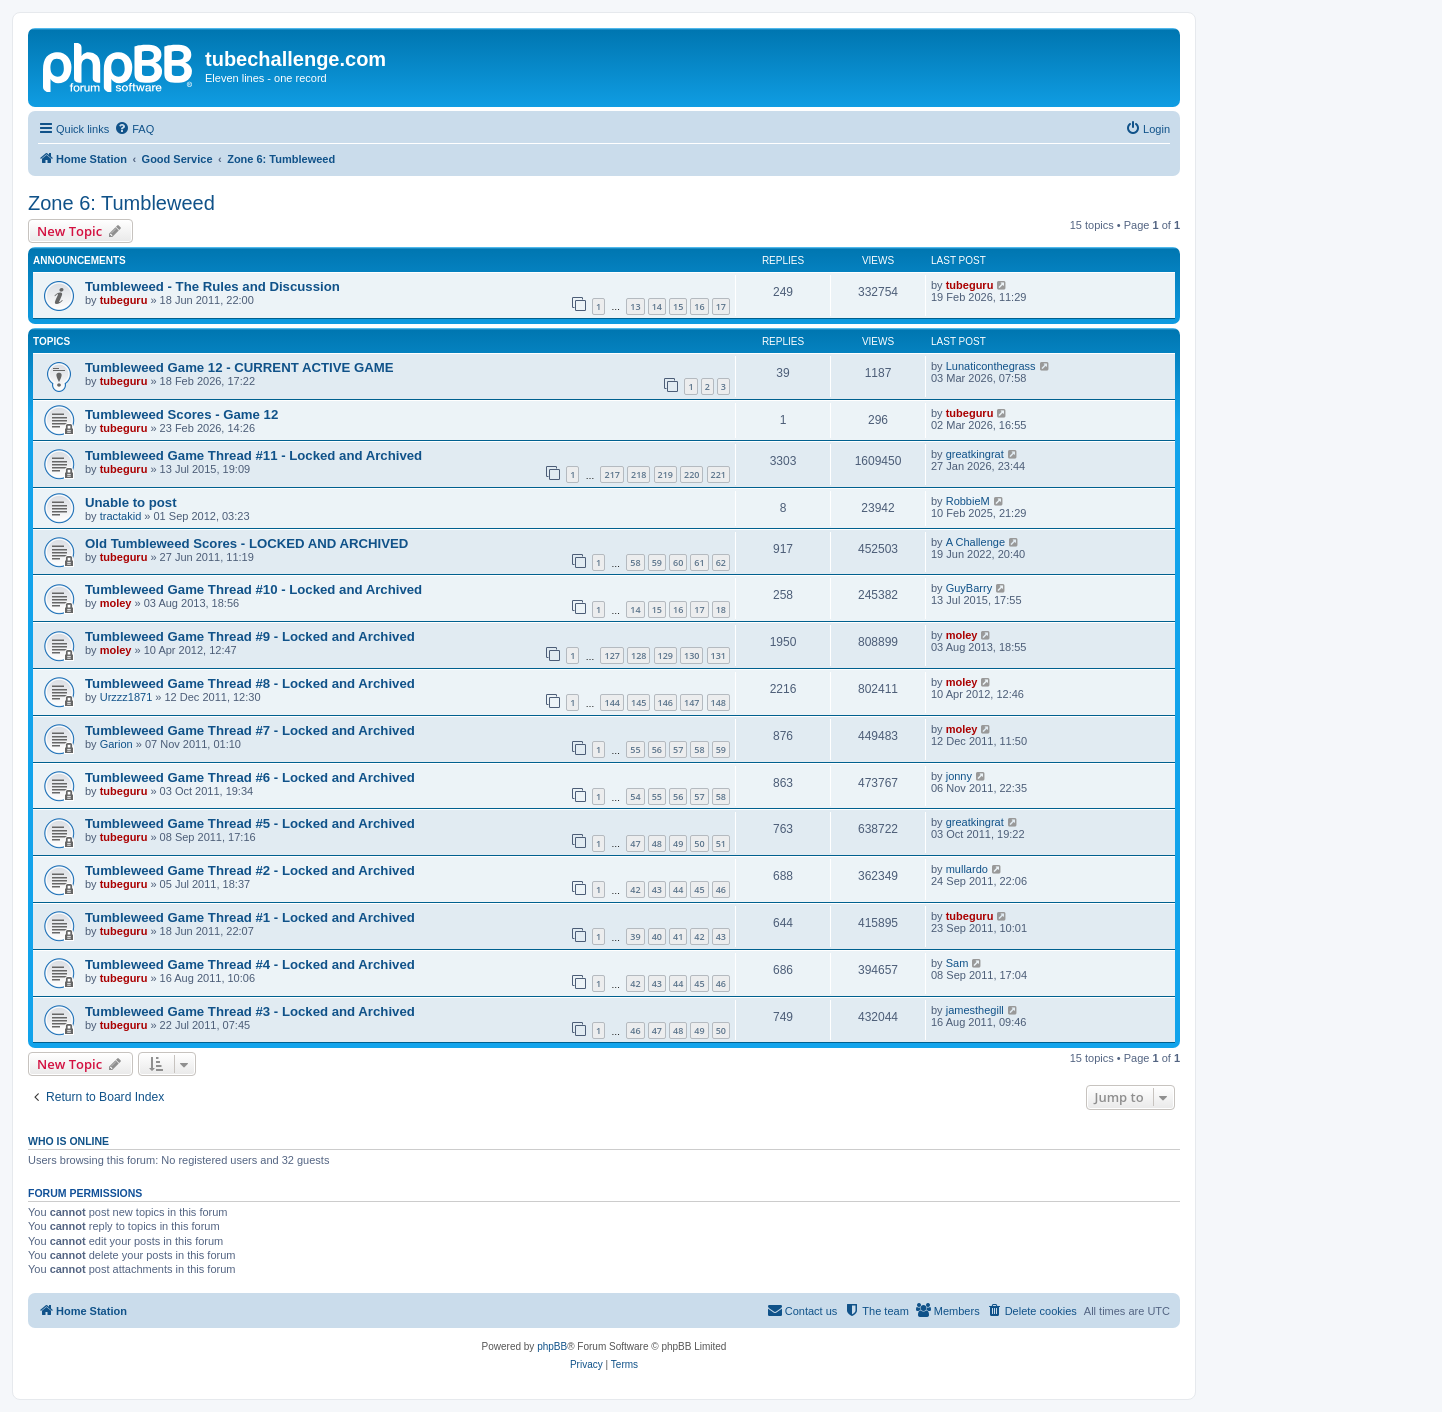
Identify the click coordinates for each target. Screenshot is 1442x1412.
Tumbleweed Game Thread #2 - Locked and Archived (250, 870)
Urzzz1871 (126, 697)
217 (611, 474)
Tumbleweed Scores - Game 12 (181, 414)
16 (699, 306)
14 (657, 306)
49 (678, 843)
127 (611, 655)
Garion (116, 744)
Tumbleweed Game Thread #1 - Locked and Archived (250, 917)
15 (678, 306)
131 (718, 655)
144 (611, 702)
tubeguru (124, 300)
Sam (957, 963)
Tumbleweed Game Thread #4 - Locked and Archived (250, 964)
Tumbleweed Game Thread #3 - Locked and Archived (250, 1011)
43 (657, 889)
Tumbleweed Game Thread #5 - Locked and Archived (250, 823)
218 (638, 474)
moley (116, 603)
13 (635, 306)
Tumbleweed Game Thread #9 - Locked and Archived (250, 636)
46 (721, 889)
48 (657, 843)
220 (691, 474)
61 (699, 562)
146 (665, 702)
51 (721, 843)
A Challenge (975, 542)
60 (678, 562)
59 (657, 562)
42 (635, 889)
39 (635, 936)
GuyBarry (969, 588)
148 (718, 702)
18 (721, 609)
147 (691, 702)
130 (691, 655)
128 (638, 655)
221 (718, 474)
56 (657, 749)
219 (665, 474)
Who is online (68, 1141)
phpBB (552, 1346)
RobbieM (968, 501)
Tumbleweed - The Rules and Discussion (212, 286)
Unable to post (131, 502)
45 (699, 889)
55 (635, 749)
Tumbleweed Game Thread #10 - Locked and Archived (253, 589)
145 (638, 702)
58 (635, 562)
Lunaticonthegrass (991, 366)
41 (678, 936)
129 (665, 655)
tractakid (121, 516)
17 (721, 306)
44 (678, 889)
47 (635, 843)
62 (721, 562)
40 (657, 936)
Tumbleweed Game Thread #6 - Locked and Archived (250, 777)
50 (699, 843)
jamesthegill (975, 1010)
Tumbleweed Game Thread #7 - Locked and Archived (250, 730)
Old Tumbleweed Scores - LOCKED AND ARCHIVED (246, 543)
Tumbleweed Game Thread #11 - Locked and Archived (253, 455)
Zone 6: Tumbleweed (121, 203)
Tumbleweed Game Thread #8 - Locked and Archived (250, 683)
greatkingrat (975, 454)
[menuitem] (134, 129)
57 (678, 749)
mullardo (967, 869)
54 (635, 796)
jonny (959, 776)
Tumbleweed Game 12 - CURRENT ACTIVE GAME (239, 367)
